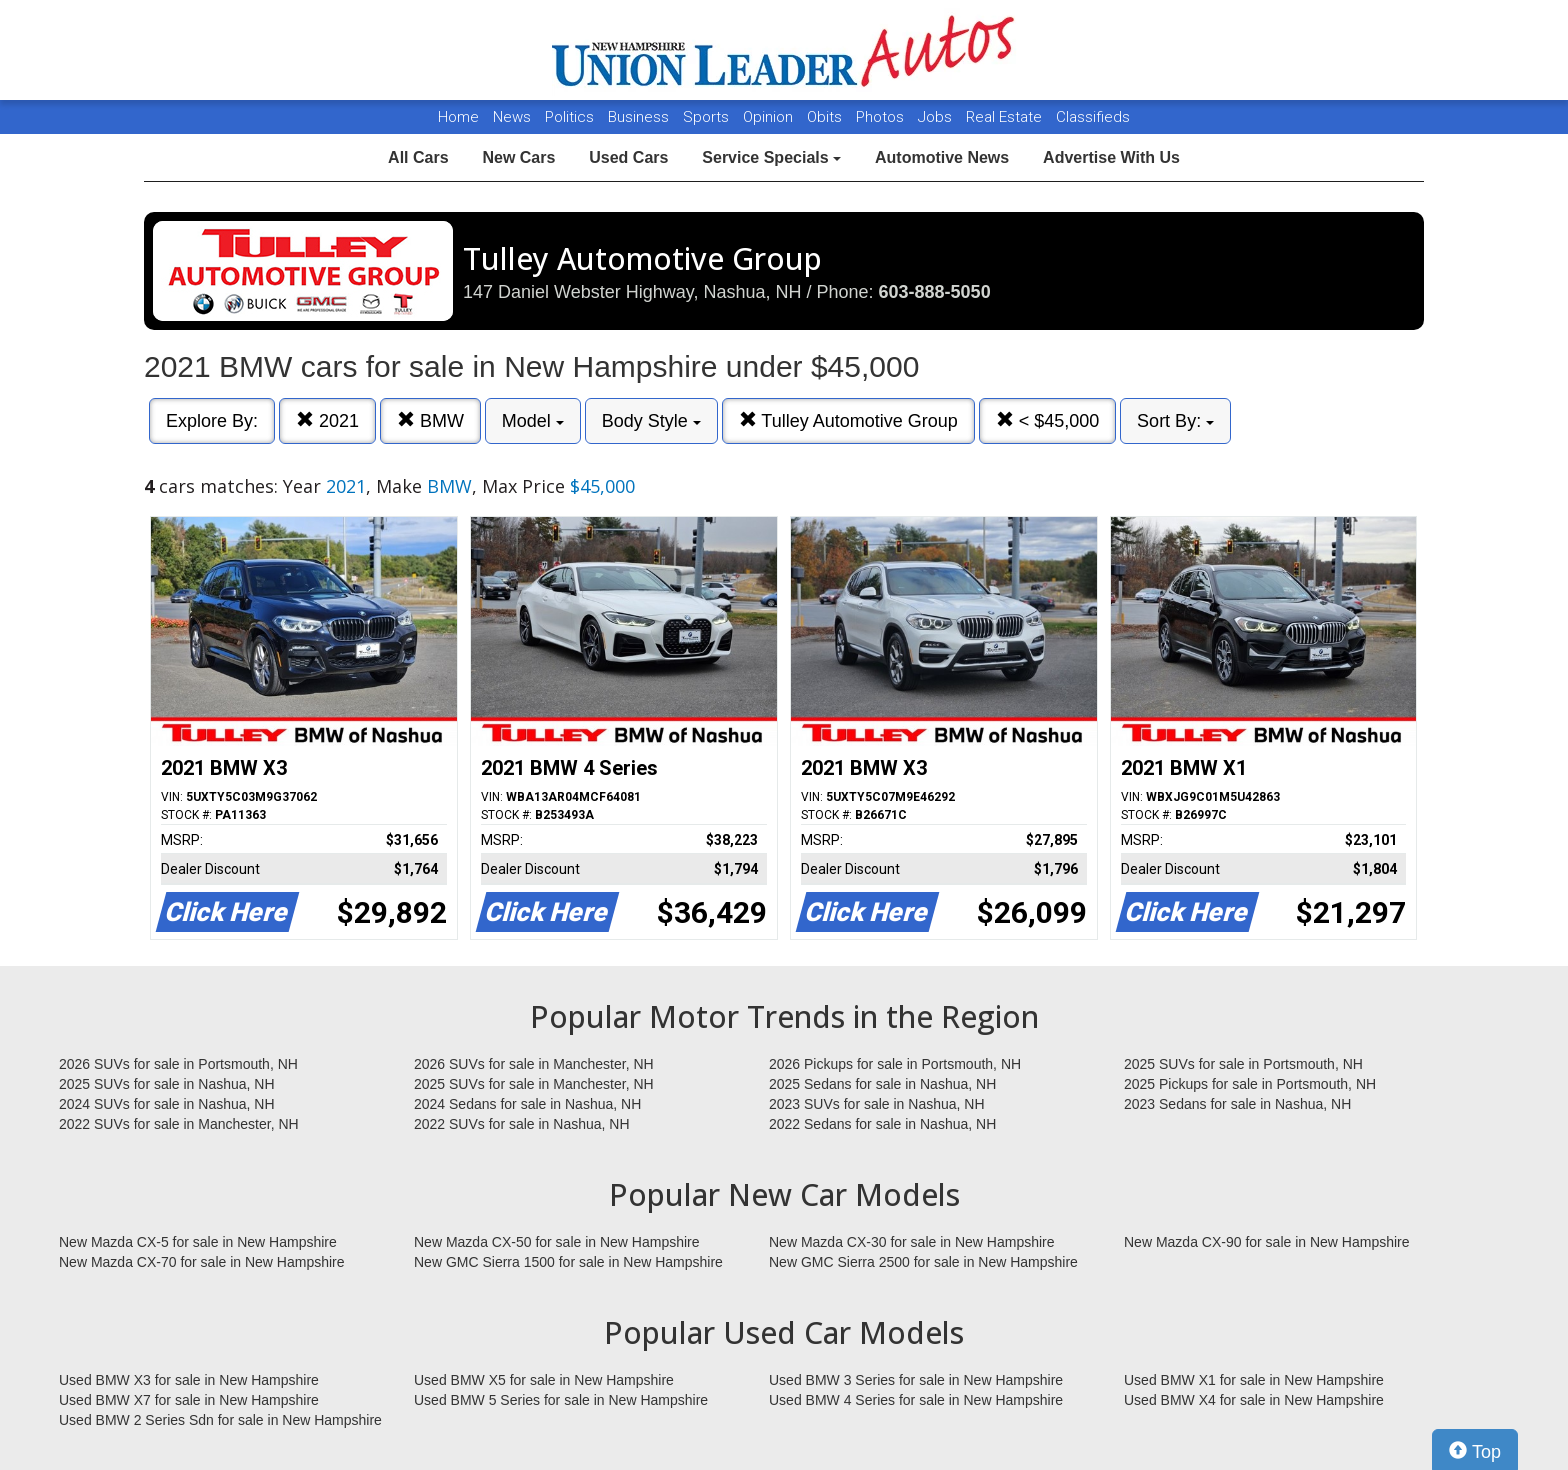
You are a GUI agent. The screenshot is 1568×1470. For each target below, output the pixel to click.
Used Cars (628, 157)
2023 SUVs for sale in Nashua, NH (877, 1104)
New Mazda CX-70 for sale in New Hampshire (202, 1262)
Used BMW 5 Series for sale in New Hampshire (561, 1400)
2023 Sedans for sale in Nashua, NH (1237, 1104)
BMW (430, 420)
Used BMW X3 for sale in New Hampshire (189, 1380)
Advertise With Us (1111, 157)
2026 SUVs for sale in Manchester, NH (534, 1064)
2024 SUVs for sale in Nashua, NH (167, 1104)
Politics (569, 117)
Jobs (937, 117)
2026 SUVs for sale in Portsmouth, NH (178, 1064)
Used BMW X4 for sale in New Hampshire (1254, 1400)
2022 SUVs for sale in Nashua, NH (522, 1124)
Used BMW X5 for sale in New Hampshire (544, 1380)
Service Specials (771, 157)
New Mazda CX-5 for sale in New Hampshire (198, 1242)
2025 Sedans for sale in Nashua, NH (882, 1084)
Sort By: (1175, 421)
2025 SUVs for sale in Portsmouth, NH (1243, 1064)
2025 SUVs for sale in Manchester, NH (534, 1084)
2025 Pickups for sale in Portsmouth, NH (1250, 1084)
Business (640, 117)
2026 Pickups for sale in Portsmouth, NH (895, 1064)
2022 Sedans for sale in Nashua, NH (882, 1124)
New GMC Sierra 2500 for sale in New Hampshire (923, 1262)
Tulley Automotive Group (848, 420)
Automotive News (942, 157)
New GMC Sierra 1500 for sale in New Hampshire (568, 1262)
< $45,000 (1048, 420)
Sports (708, 117)
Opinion (770, 117)
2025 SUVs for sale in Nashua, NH (167, 1084)
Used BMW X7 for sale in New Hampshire (189, 1400)
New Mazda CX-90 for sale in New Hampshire (1267, 1242)
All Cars (418, 157)
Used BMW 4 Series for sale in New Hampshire (916, 1400)
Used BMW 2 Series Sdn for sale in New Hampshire (220, 1420)
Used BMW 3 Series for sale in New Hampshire (916, 1380)
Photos (882, 117)
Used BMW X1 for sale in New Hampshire (1254, 1380)
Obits (826, 117)
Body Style (651, 421)
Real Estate (1006, 117)
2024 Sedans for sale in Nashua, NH (527, 1104)
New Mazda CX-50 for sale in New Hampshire (557, 1242)
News (512, 117)
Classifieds (1093, 117)
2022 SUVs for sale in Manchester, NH (179, 1124)
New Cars (518, 157)
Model (533, 421)
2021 (327, 420)
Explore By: (212, 421)
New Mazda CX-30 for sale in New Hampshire (912, 1242)
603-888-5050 (935, 292)
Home (458, 117)
